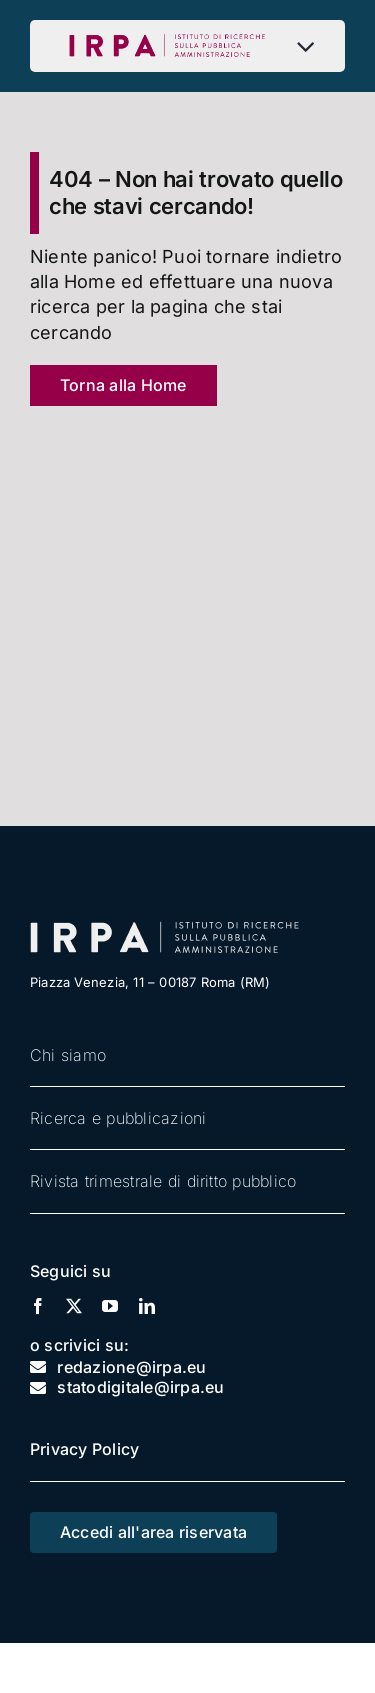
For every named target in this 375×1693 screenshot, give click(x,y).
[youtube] (110, 1306)
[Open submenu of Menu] (310, 46)
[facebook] (38, 1306)
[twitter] (74, 1306)
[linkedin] (147, 1306)
